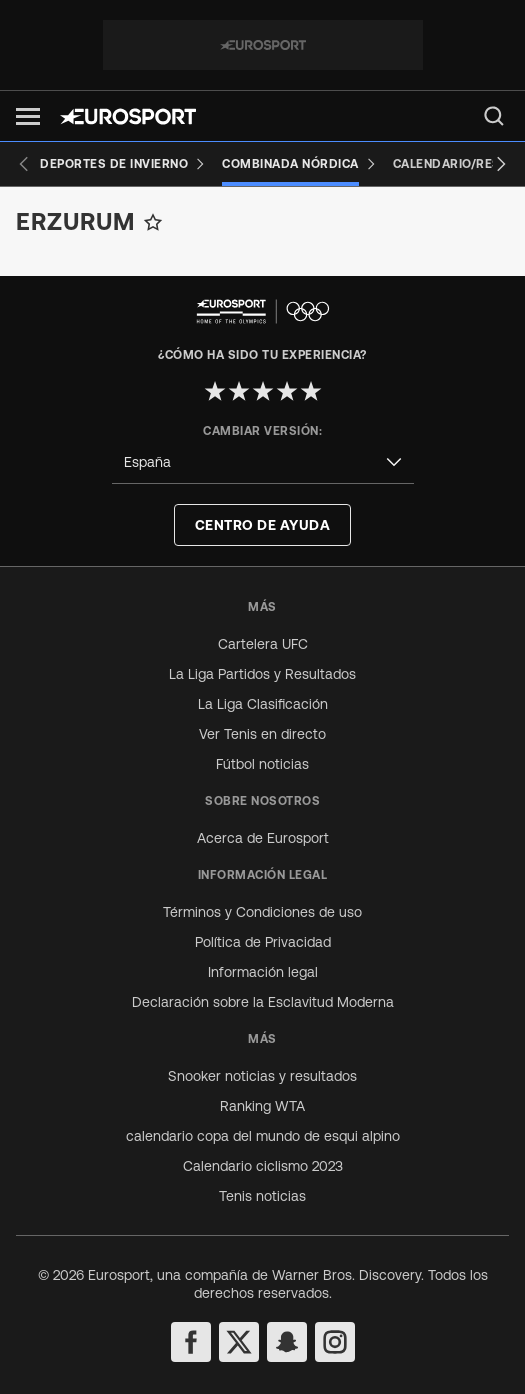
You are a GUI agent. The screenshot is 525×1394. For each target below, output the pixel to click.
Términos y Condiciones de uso (262, 912)
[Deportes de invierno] (123, 164)
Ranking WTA (262, 1106)
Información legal (263, 972)
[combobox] (263, 462)
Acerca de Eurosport (263, 838)
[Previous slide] (24, 164)
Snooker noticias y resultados (262, 1076)
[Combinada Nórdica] (299, 164)
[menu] (494, 116)
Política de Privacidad (263, 942)
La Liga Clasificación (263, 704)
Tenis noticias (262, 1196)
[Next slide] (501, 164)
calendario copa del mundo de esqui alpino (263, 1136)
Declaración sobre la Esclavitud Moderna (263, 1002)
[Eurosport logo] (128, 116)
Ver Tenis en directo (262, 734)
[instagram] (335, 1342)
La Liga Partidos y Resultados (262, 674)
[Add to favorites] (153, 222)
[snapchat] (287, 1342)
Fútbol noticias (262, 764)
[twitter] (239, 1342)
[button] (28, 116)
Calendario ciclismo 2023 (263, 1166)
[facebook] (191, 1342)
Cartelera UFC (263, 644)
